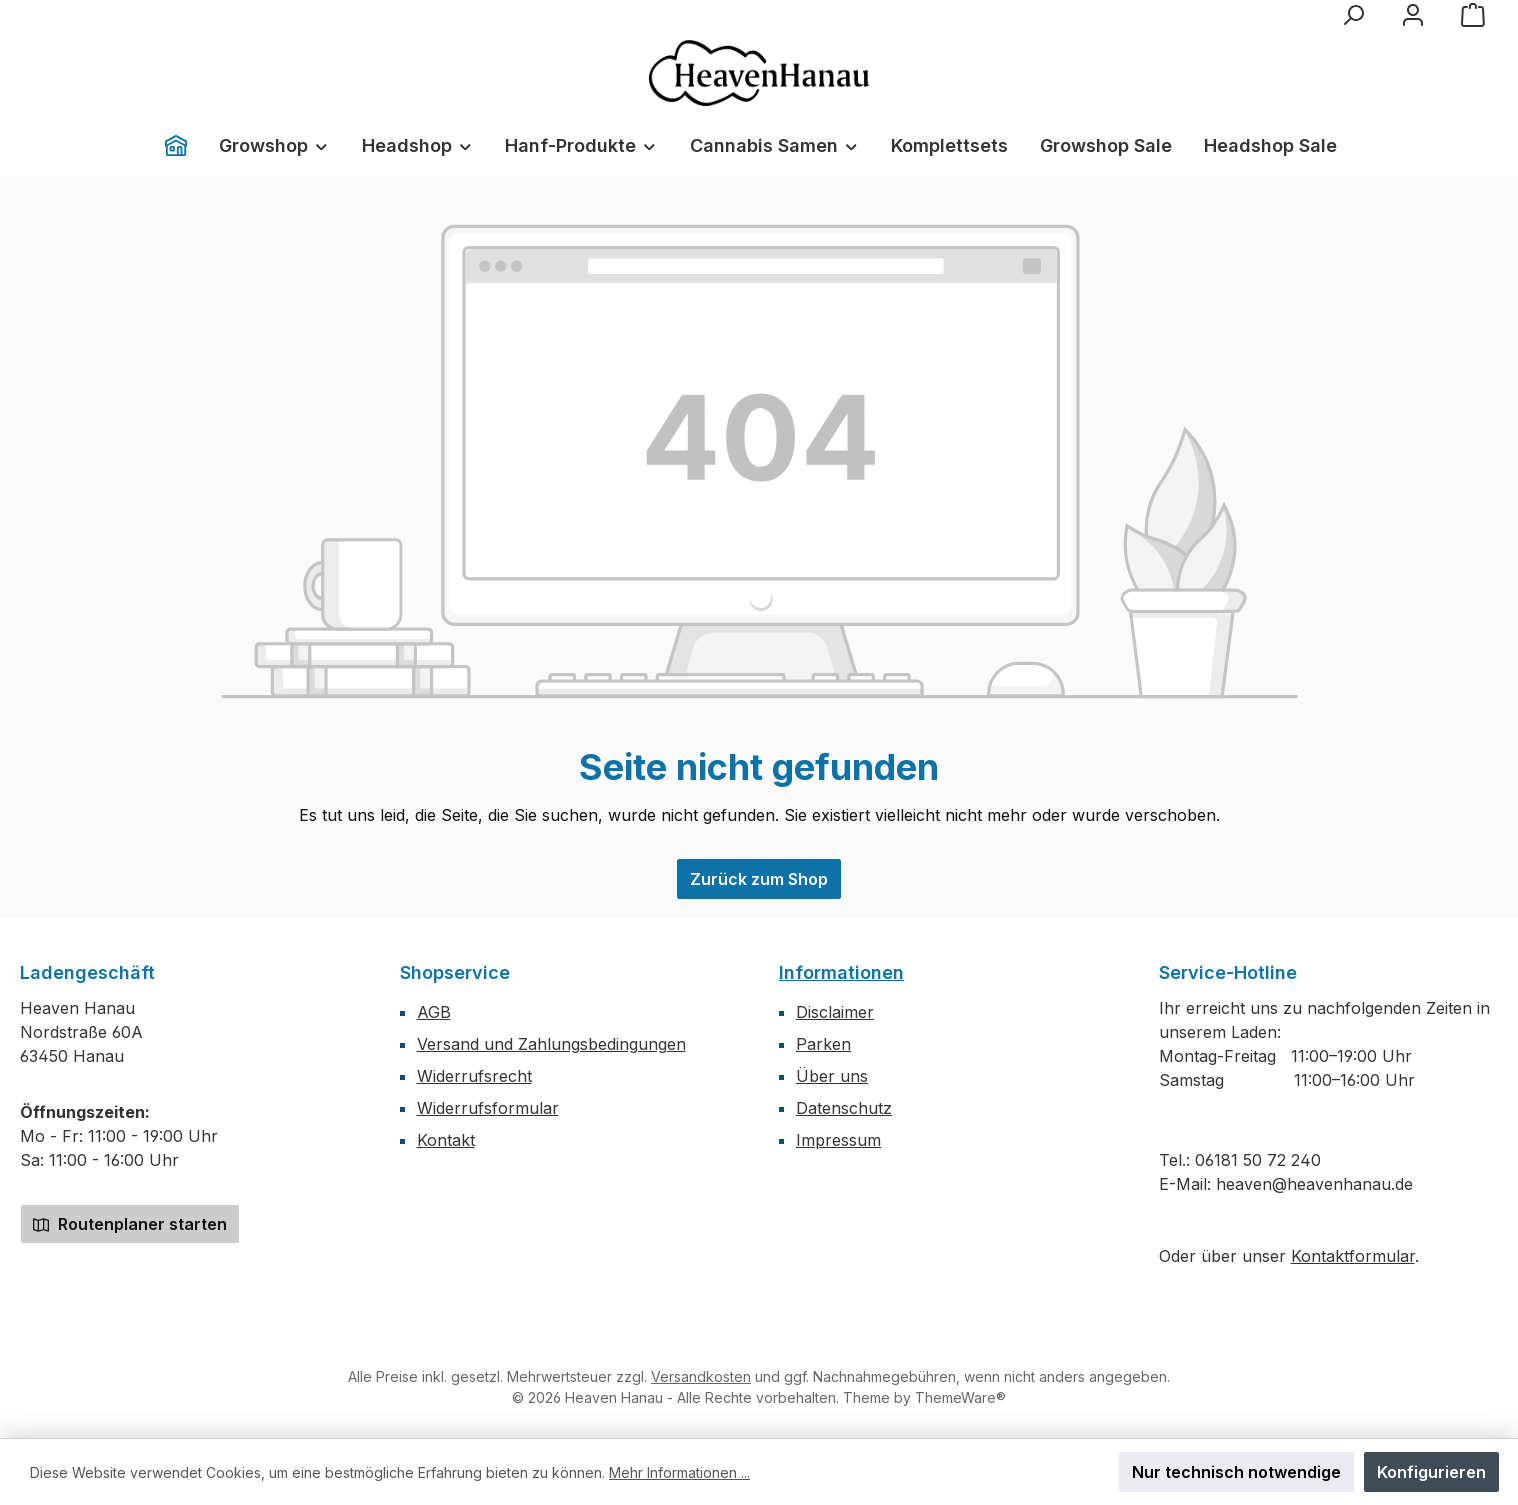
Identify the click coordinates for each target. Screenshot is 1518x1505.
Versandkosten (701, 1376)
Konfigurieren (1431, 1472)
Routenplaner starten (130, 1224)
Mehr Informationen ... (679, 1472)
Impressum (838, 1140)
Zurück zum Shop (759, 879)
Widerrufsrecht (474, 1076)
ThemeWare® (960, 1397)
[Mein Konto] (1413, 15)
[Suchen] (1353, 15)
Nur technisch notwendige (1236, 1472)
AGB (434, 1012)
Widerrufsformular (488, 1108)
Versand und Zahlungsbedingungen (551, 1044)
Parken (823, 1044)
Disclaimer (835, 1012)
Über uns (832, 1076)
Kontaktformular (1353, 1256)
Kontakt (446, 1140)
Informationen (841, 972)
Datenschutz (844, 1108)
